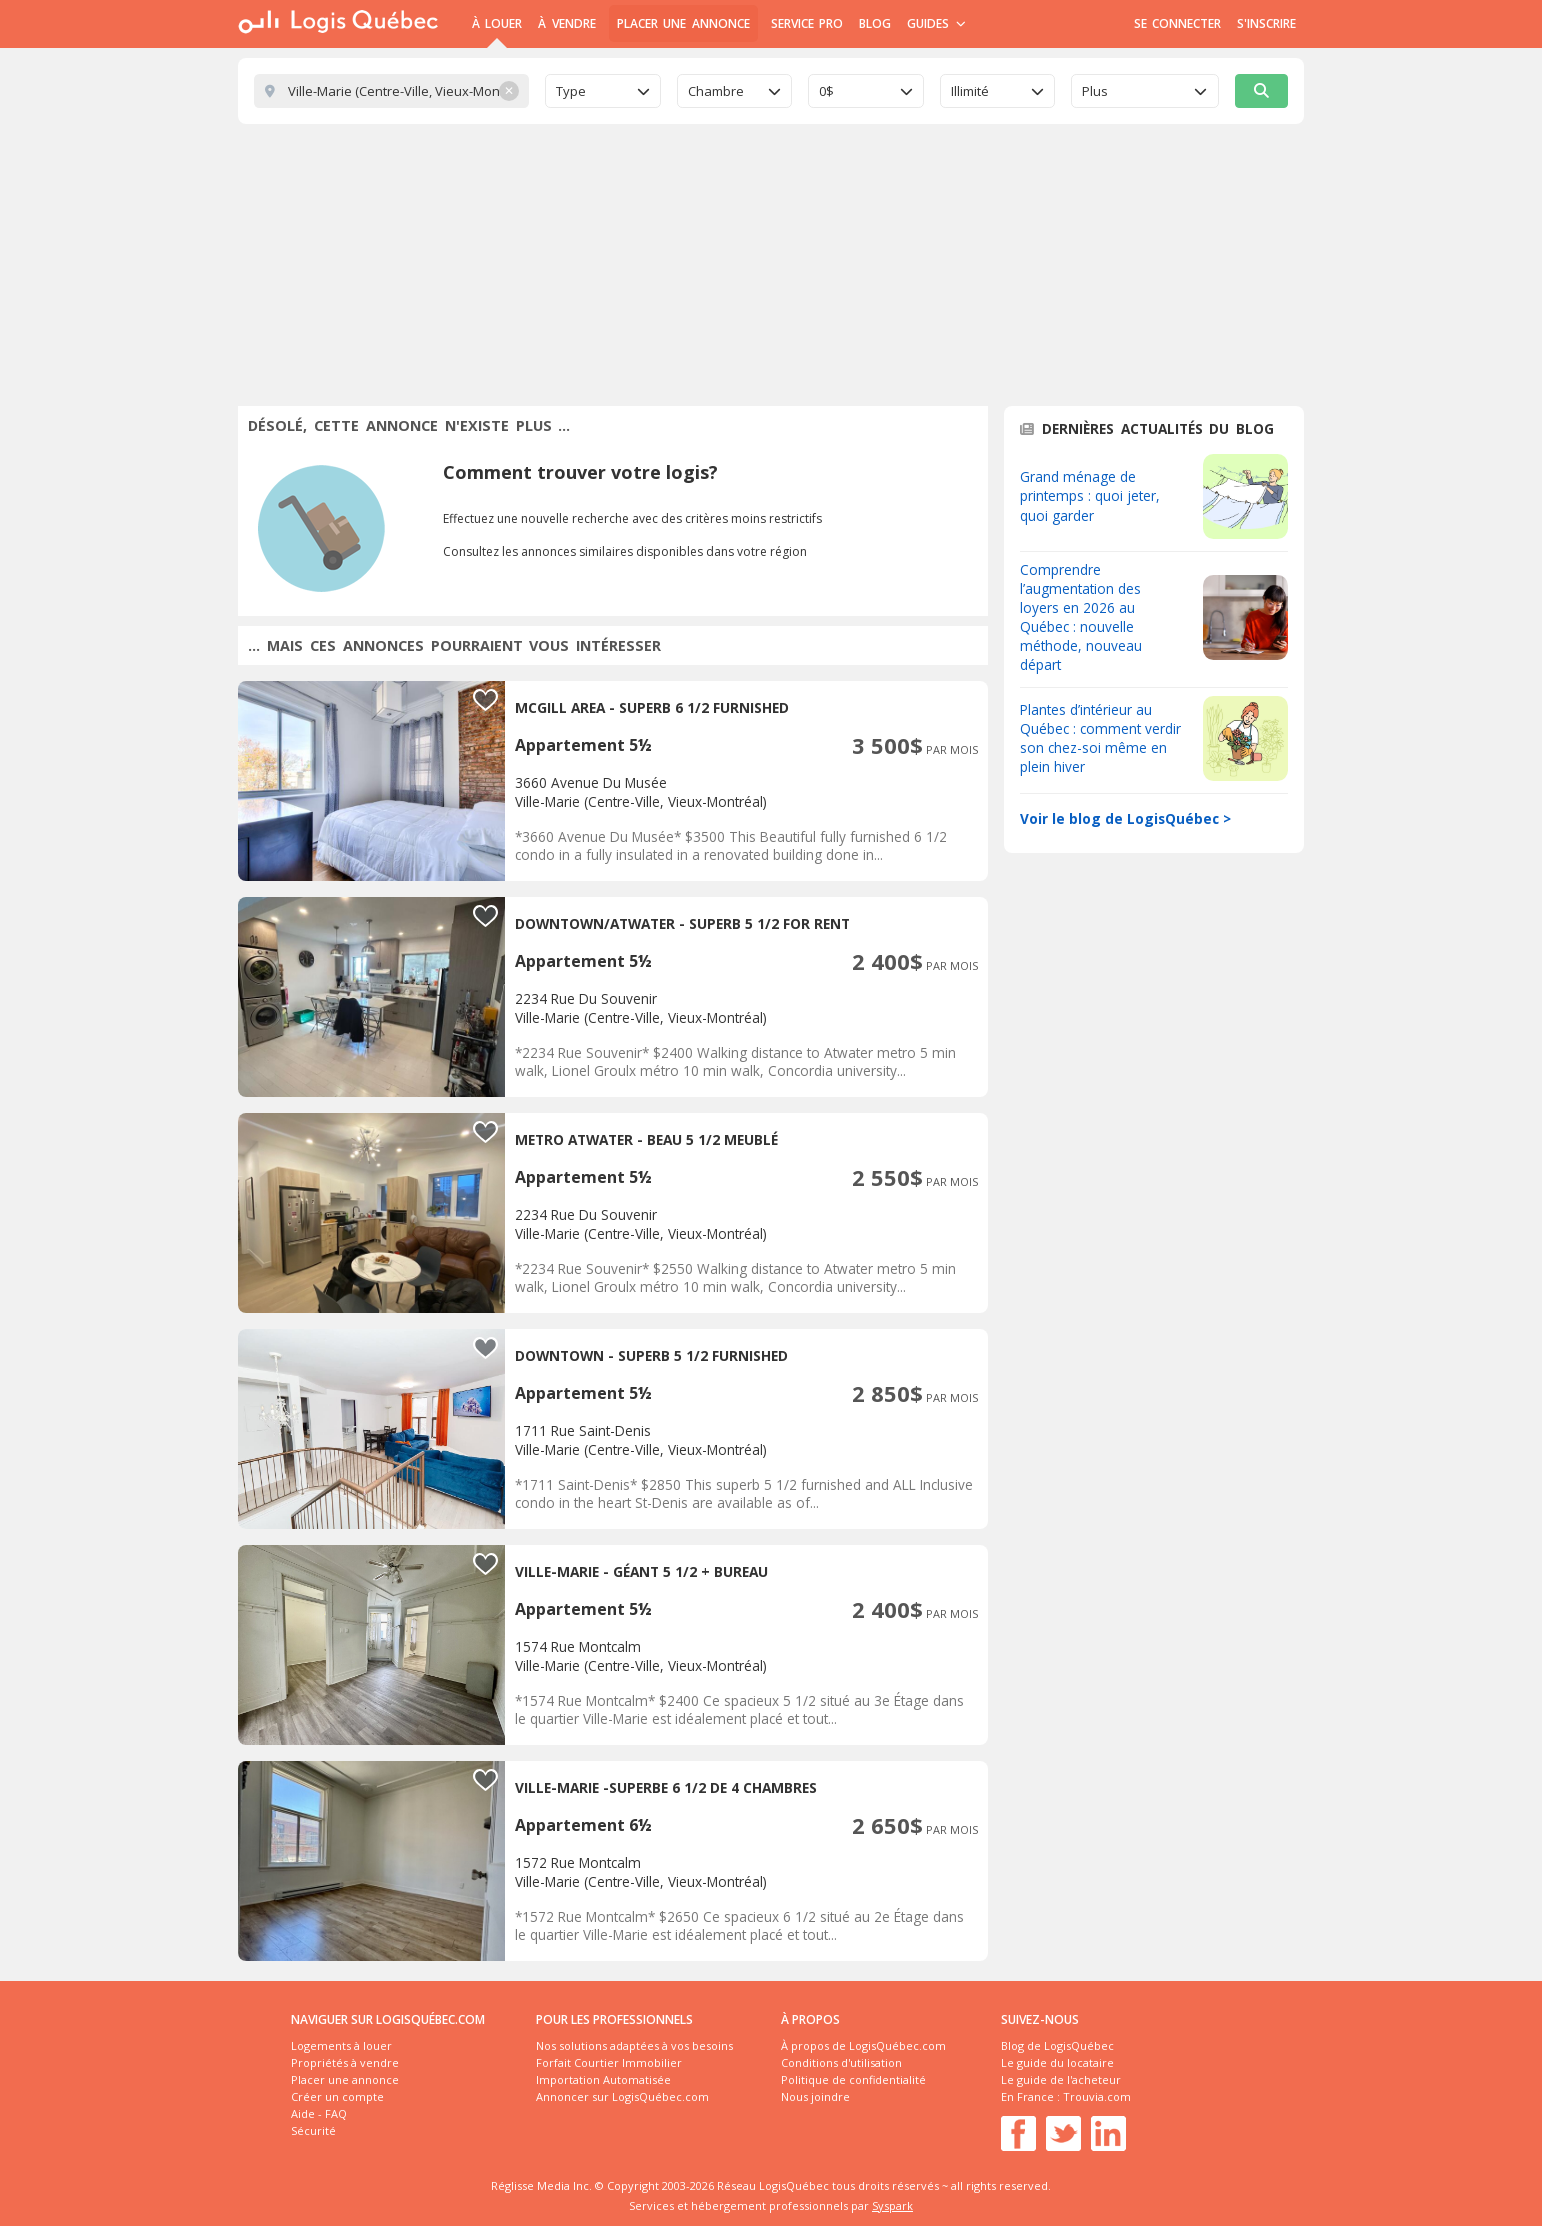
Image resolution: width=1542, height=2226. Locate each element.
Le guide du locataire (1057, 2062)
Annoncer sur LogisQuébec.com (622, 2096)
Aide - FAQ (319, 2113)
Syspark (892, 2205)
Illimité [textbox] (970, 91)
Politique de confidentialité (853, 2079)
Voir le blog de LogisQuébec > (1125, 818)
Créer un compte (337, 2096)
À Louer (497, 23)
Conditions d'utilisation (841, 2062)
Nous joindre (815, 2096)
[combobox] (603, 91)
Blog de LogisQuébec (1057, 2045)
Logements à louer (341, 2045)
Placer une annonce (683, 23)
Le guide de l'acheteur (1061, 2079)
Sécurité (313, 2130)
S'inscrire (1266, 23)
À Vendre (566, 23)
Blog (875, 23)
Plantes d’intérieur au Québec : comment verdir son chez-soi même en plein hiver (1100, 738)
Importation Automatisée (603, 2079)
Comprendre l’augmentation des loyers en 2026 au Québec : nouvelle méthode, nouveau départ (1081, 617)
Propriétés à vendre (345, 2062)
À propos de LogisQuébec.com (863, 2045)
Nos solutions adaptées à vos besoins (634, 2045)
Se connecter (1177, 23)
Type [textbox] (571, 91)
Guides (936, 23)
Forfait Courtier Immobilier (609, 2062)
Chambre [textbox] (716, 91)
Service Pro (807, 23)
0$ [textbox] (826, 91)
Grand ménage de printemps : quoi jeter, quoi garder (1090, 495)
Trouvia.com (1097, 2096)
